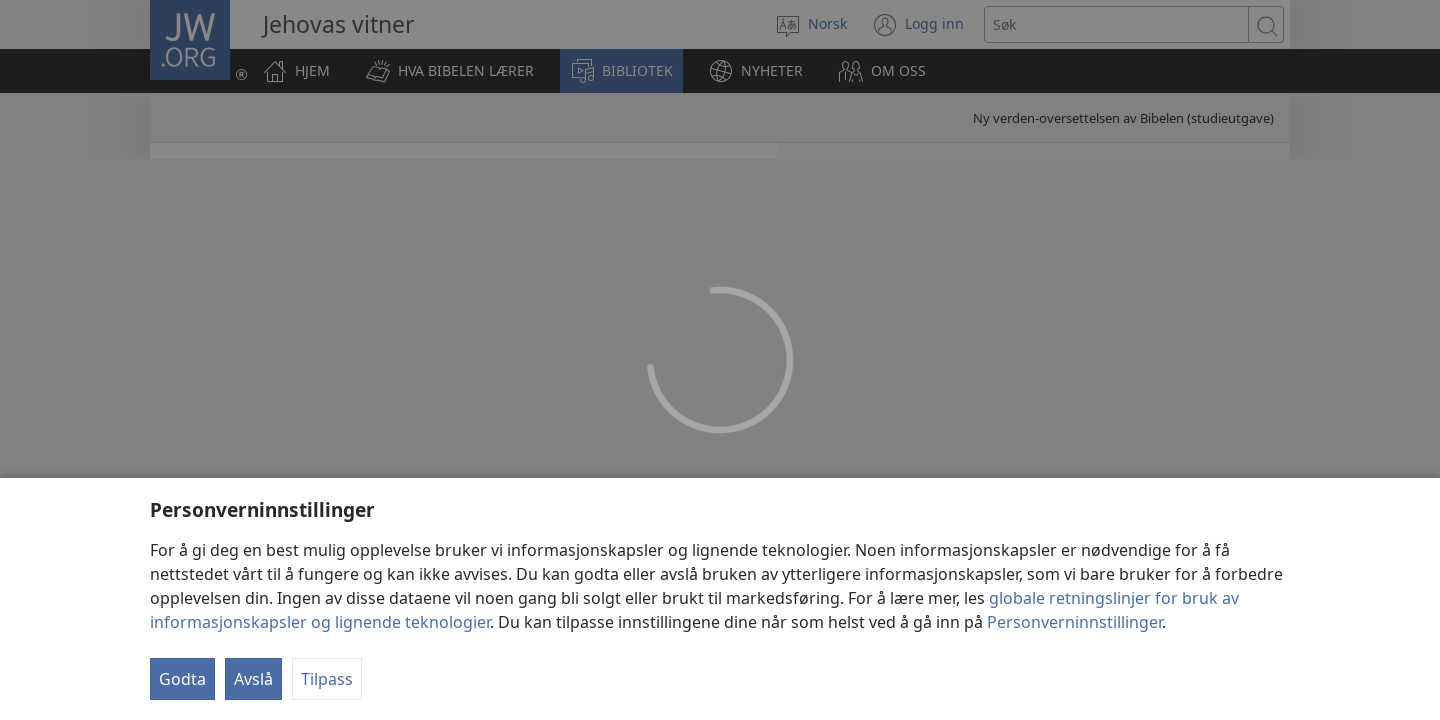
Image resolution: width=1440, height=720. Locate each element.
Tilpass (327, 679)
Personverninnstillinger (1074, 622)
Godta (182, 679)
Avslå (253, 679)
